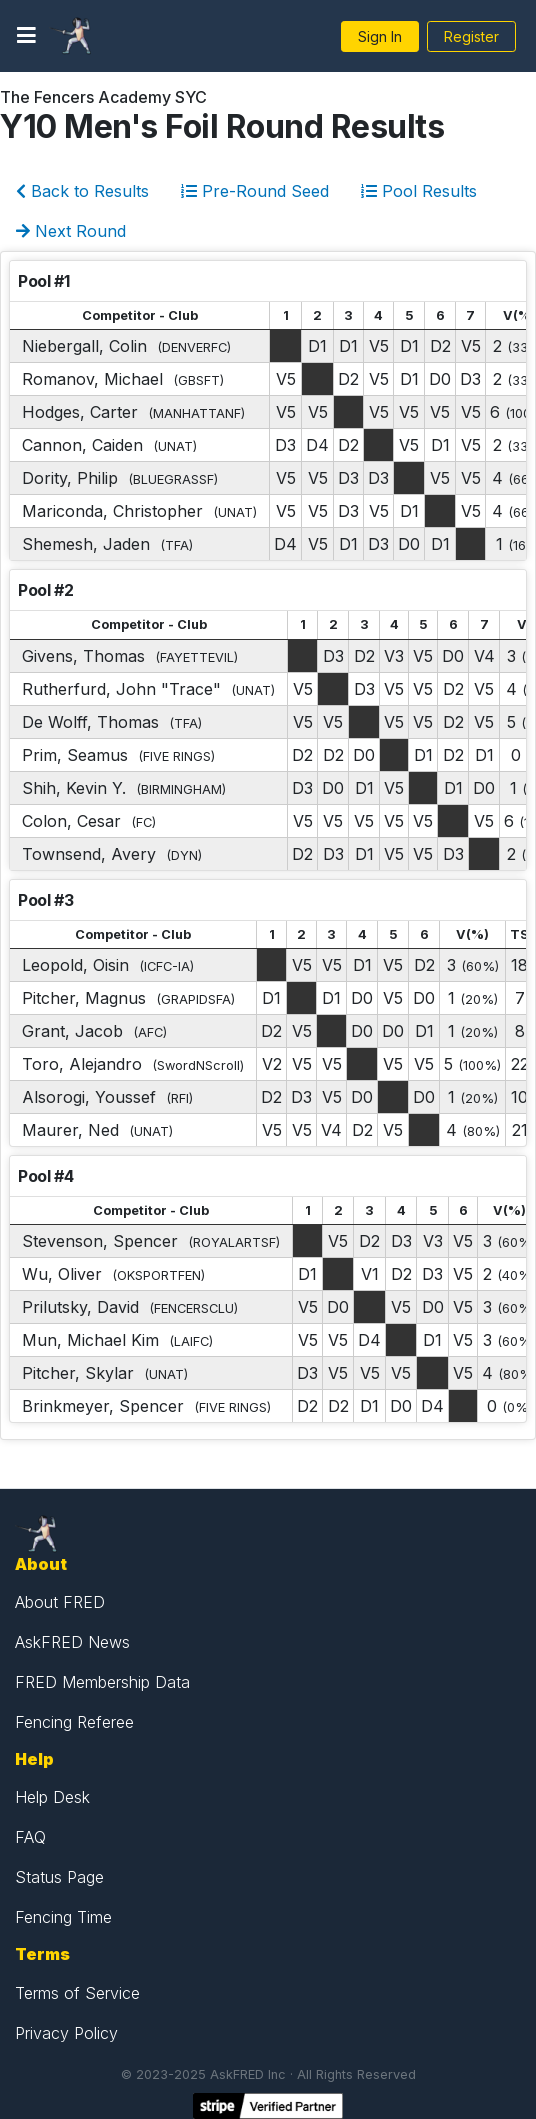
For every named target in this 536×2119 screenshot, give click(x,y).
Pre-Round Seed (255, 191)
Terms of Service (77, 1993)
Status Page (59, 1877)
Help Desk (52, 1797)
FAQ (30, 1837)
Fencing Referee (74, 1722)
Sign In (380, 36)
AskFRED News (72, 1642)
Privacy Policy (66, 2033)
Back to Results (82, 191)
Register (471, 36)
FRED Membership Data (102, 1682)
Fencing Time (63, 1917)
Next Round (71, 231)
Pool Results (419, 191)
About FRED (60, 1602)
